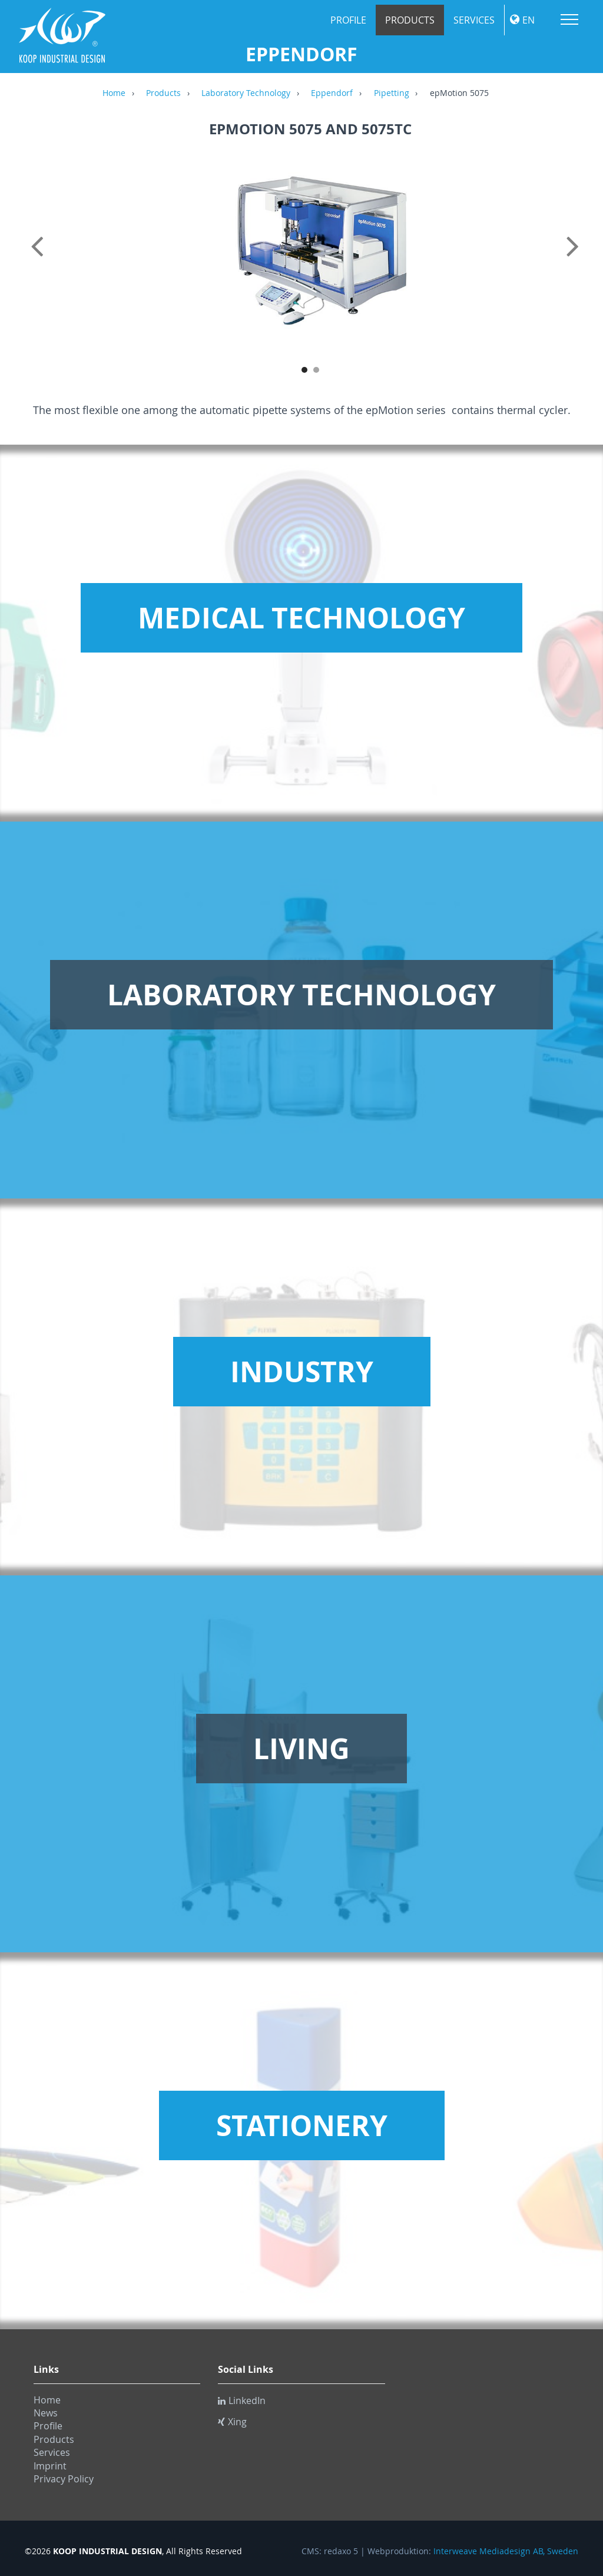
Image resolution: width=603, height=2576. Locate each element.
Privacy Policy (64, 2478)
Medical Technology (301, 617)
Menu (569, 19)
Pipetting (391, 94)
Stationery (301, 2125)
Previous (39, 259)
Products (410, 20)
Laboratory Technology (245, 94)
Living (301, 1748)
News (46, 2412)
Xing (232, 2421)
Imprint (50, 2465)
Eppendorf (332, 94)
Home (113, 94)
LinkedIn (242, 2400)
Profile (348, 20)
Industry (301, 1371)
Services (474, 20)
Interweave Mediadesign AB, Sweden (505, 2551)
